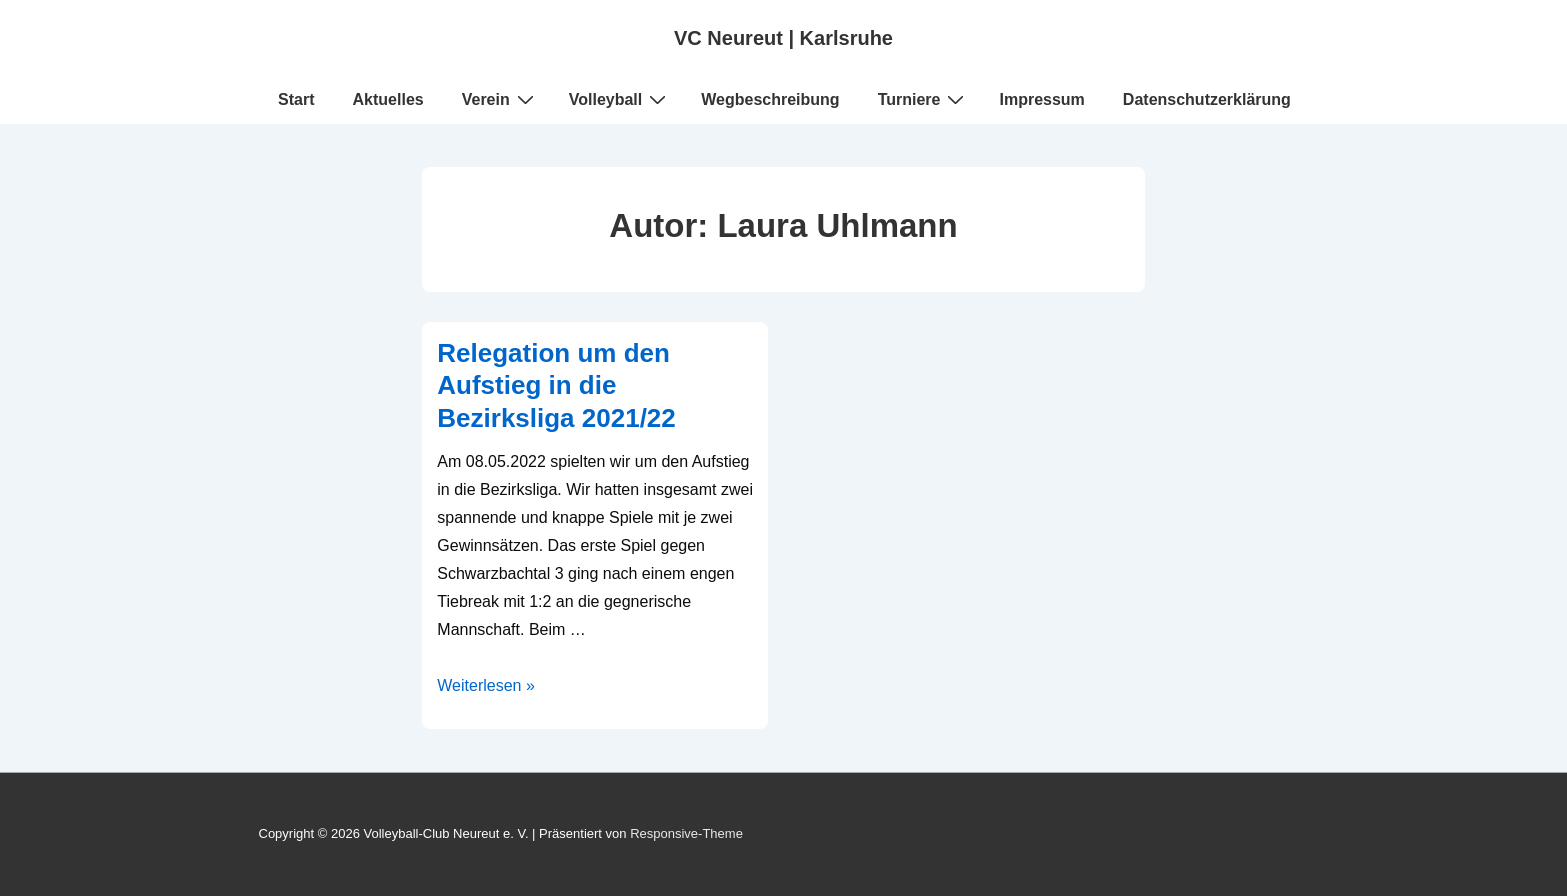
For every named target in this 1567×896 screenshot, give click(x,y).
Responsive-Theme (686, 833)
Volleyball (620, 99)
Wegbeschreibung (770, 99)
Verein (500, 99)
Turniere (924, 99)
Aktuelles (388, 99)
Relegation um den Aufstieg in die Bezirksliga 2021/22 (556, 385)
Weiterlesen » (486, 685)
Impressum (1041, 99)
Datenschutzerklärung (1207, 99)
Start (296, 99)
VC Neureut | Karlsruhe (783, 38)
